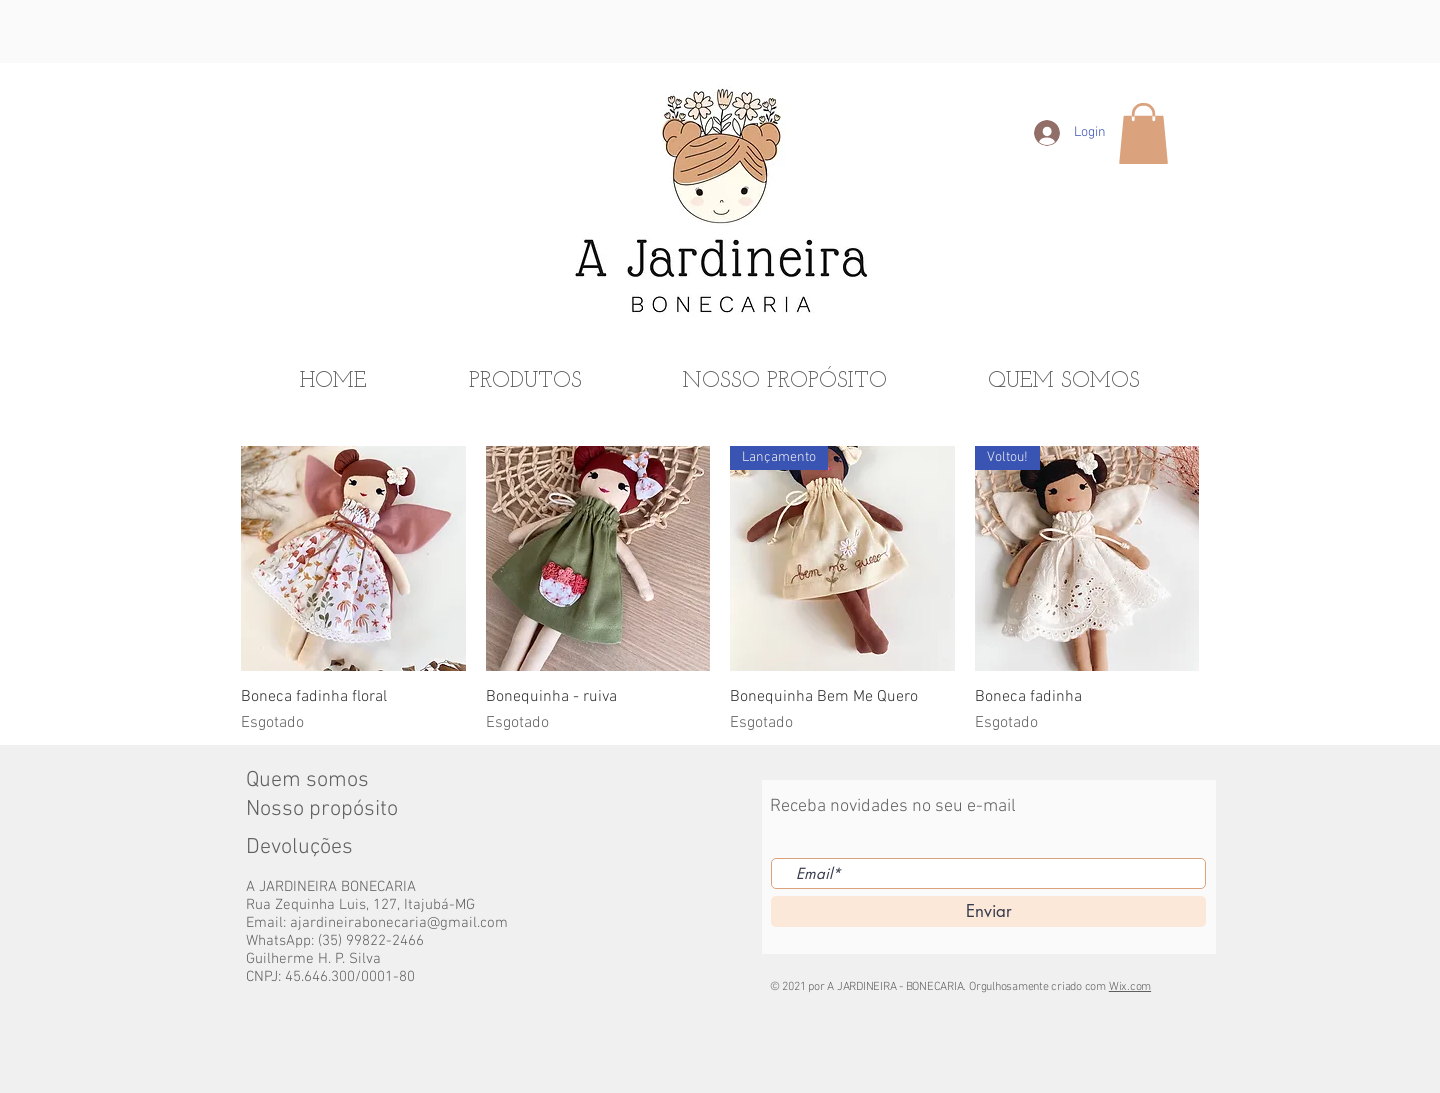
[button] (1143, 133)
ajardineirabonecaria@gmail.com (399, 923)
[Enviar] (988, 911)
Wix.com (1130, 987)
